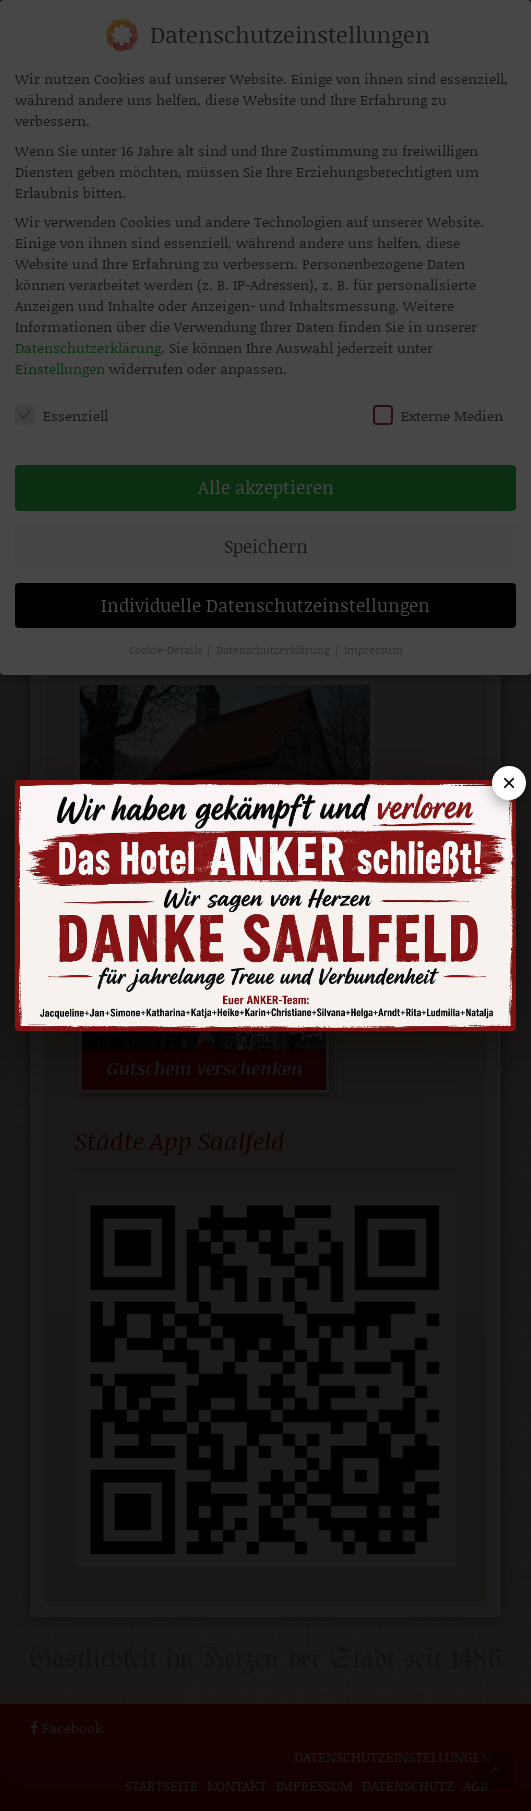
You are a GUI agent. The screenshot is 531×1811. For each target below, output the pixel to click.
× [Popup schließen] (509, 782)
